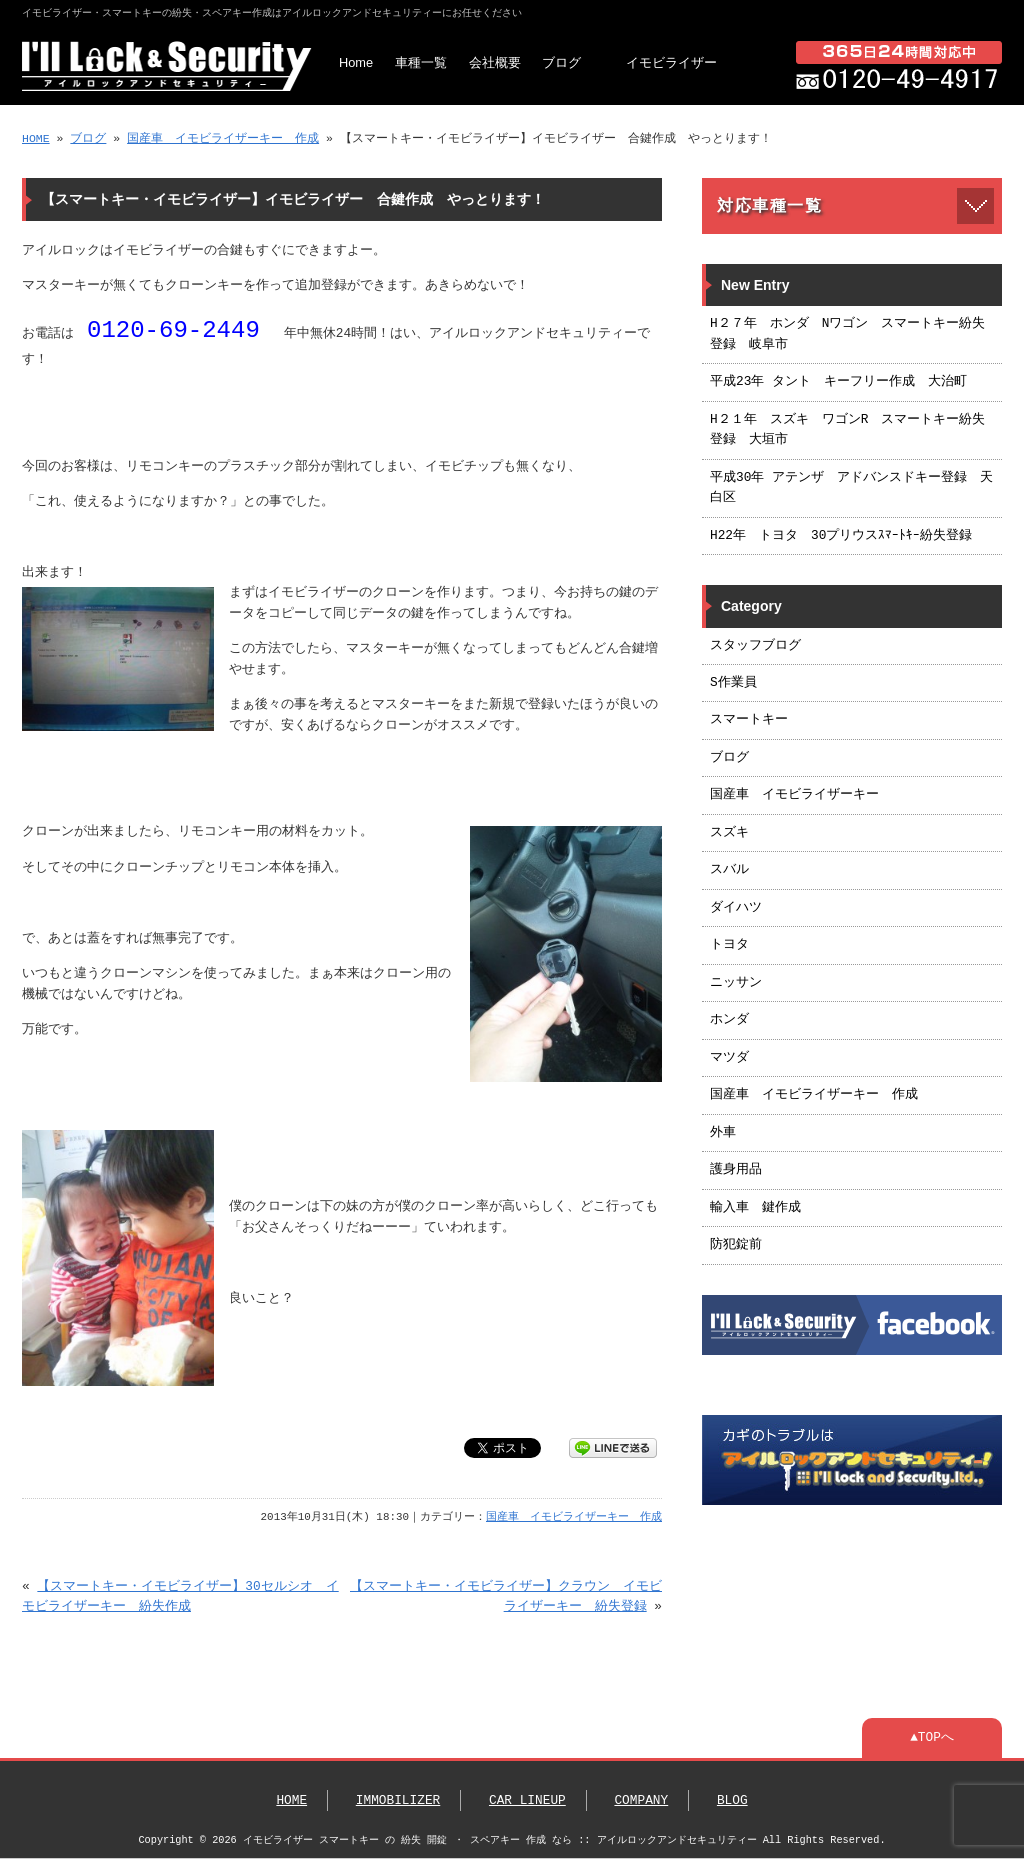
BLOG (732, 1801)
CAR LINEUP (527, 1801)
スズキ (729, 833)
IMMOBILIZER (398, 1801)
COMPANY (641, 1801)
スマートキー (749, 720)
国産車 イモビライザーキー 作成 (223, 138)
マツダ (729, 1058)
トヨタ (729, 945)
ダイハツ (736, 908)
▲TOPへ (932, 1738)
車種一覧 (421, 62)
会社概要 (495, 62)
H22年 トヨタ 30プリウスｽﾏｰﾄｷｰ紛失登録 (841, 536)
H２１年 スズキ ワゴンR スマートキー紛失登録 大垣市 (847, 430)
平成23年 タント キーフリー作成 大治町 (838, 382)
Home (356, 62)
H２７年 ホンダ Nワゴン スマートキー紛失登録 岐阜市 (847, 334)
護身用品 (736, 1170)
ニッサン (736, 983)
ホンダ (729, 1020)
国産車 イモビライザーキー (794, 795)
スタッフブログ (755, 646)
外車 (723, 1133)
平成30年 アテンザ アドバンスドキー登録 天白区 (851, 488)
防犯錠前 (736, 1245)
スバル (729, 870)
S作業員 (733, 683)
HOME (36, 138)
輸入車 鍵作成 (755, 1208)
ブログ (561, 62)
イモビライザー (671, 62)
